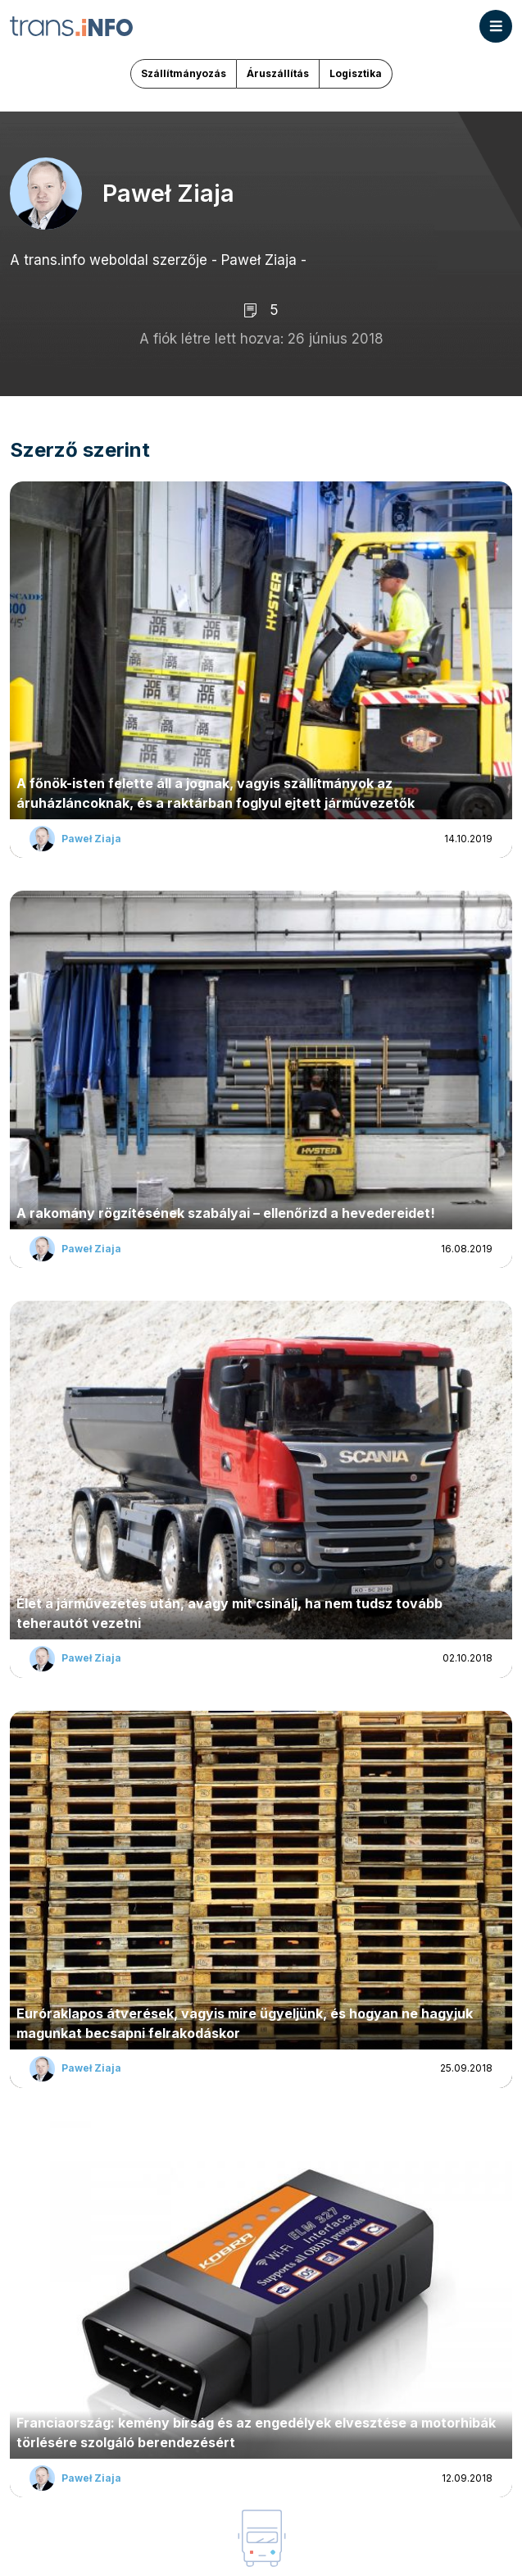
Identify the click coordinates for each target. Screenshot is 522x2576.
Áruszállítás (278, 73)
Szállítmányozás (183, 73)
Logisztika (355, 73)
